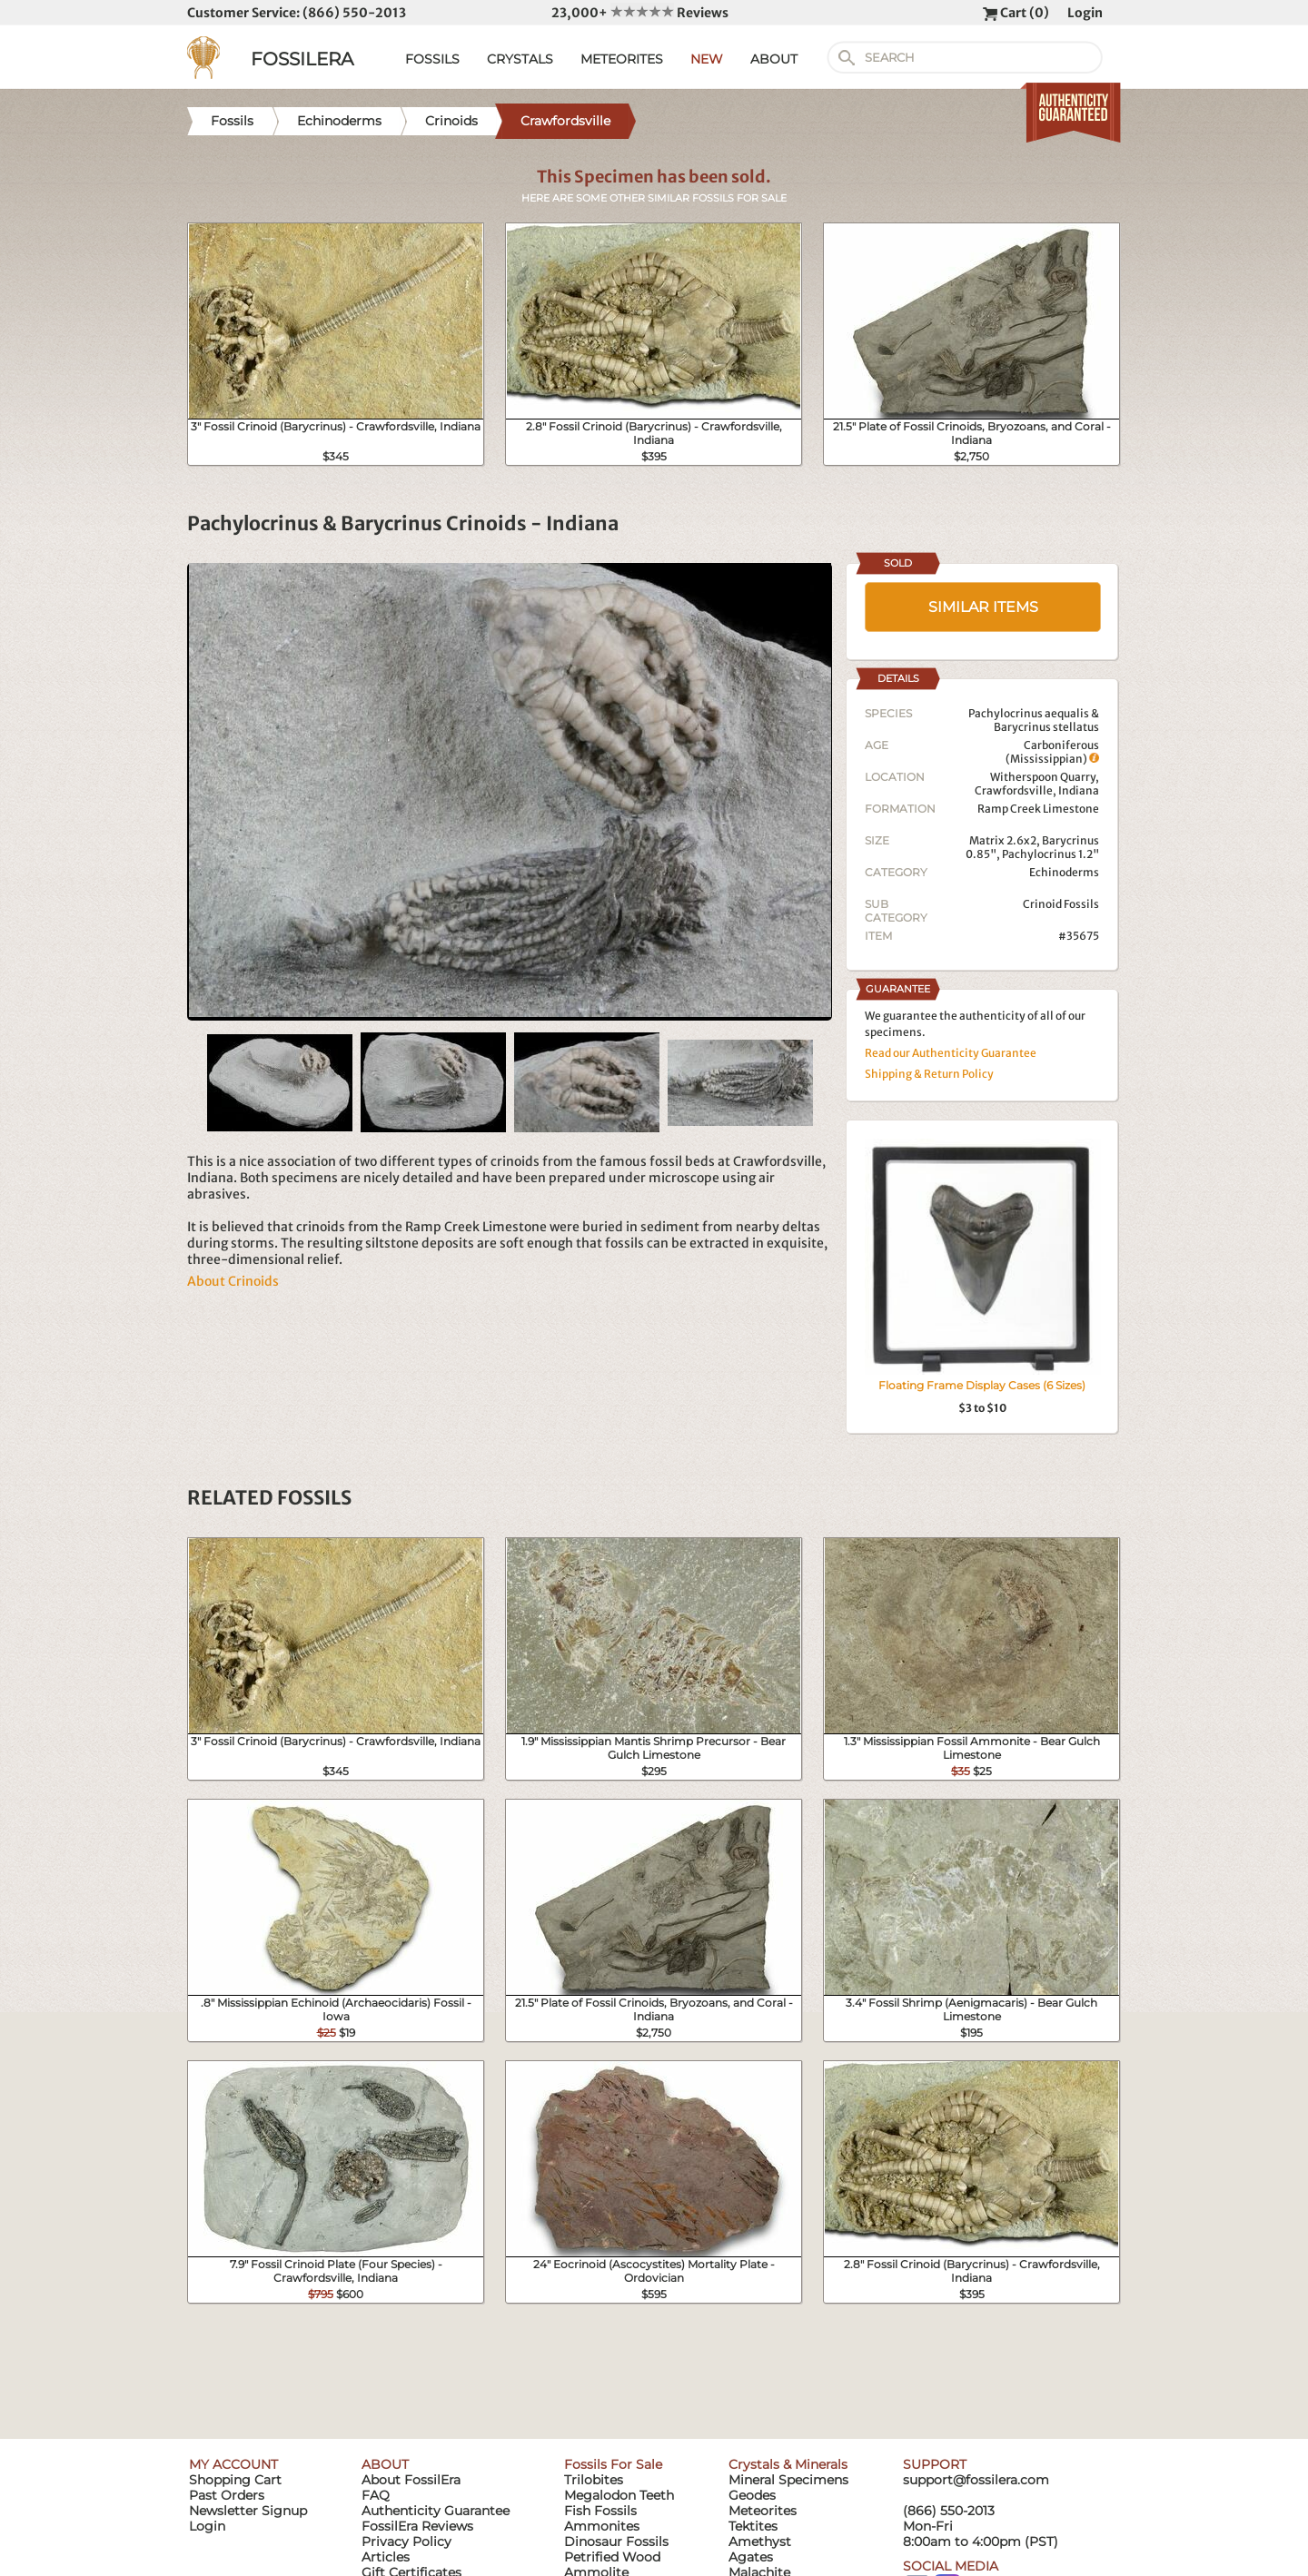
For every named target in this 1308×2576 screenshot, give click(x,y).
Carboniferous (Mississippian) (1052, 751)
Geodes (752, 2495)
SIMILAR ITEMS (983, 607)
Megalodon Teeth (619, 2495)
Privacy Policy (406, 2541)
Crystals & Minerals (787, 2464)
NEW (706, 59)
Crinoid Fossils (1061, 904)
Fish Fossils (600, 2510)
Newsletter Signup (248, 2510)
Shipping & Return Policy (929, 1074)
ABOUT (774, 59)
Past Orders (226, 2495)
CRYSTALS (520, 59)
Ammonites (601, 2526)
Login (1085, 13)
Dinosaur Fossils (616, 2541)
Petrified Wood (612, 2557)
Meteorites (762, 2510)
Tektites (753, 2526)
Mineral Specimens (788, 2480)
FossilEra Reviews (417, 2526)
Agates (750, 2557)
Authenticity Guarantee (436, 2510)
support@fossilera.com (976, 2480)
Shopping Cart (235, 2480)
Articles (386, 2557)
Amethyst (759, 2541)
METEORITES (621, 59)
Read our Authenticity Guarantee (950, 1053)
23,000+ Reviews (639, 13)
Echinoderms (1064, 872)
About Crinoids (233, 1281)
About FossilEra (411, 2480)
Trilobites (593, 2480)
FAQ (376, 2495)
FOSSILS (432, 59)
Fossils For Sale (613, 2464)
